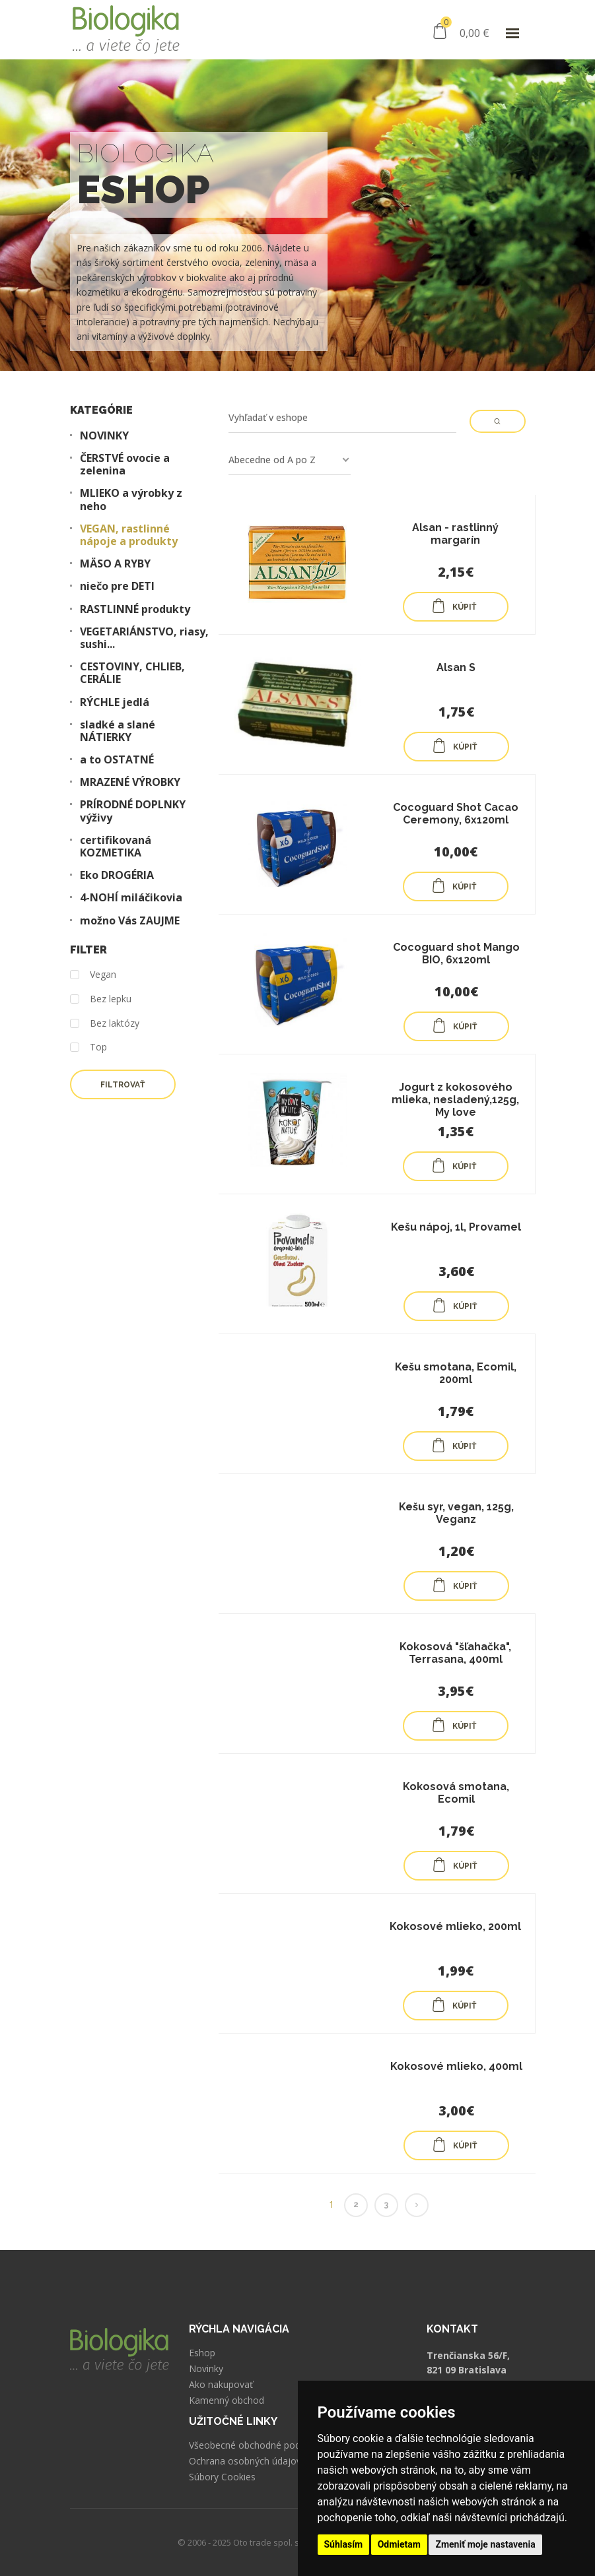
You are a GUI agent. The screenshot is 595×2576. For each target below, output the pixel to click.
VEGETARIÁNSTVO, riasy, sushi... (144, 638)
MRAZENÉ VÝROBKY (130, 782)
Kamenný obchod (226, 2400)
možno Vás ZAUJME (130, 921)
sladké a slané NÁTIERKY (117, 731)
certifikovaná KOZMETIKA (115, 846)
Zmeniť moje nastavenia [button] (485, 2544)
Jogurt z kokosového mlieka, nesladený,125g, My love (455, 1099)
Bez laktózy (104, 1023)
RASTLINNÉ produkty (135, 609)
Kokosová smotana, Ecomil (456, 1792)
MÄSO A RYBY (115, 564)
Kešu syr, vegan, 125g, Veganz (456, 1513)
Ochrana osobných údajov (245, 2461)
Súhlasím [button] (343, 2544)
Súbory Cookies (222, 2477)
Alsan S (456, 667)
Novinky (206, 2368)
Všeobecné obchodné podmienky (260, 2445)
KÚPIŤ (453, 605)
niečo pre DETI (117, 586)
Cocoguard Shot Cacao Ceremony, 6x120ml (455, 813)
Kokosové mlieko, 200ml (455, 1926)
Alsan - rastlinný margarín (455, 533)
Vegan (93, 975)
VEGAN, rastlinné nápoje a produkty (129, 535)
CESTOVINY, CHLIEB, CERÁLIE (132, 673)
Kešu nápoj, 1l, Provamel (456, 1227)
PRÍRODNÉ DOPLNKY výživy (133, 810)
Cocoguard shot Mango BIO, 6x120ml (456, 953)
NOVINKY (104, 436)
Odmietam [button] (399, 2544)
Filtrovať (122, 1084)
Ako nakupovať (221, 2384)
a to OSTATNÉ (117, 760)
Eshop (202, 2353)
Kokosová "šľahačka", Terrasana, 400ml (455, 1652)
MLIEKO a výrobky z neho (131, 499)
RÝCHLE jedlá (114, 702)
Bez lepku (100, 999)
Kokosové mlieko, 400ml (456, 2066)
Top (88, 1047)
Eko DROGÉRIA (117, 875)
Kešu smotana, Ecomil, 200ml (455, 1373)
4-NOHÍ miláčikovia (131, 897)
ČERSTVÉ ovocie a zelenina (125, 464)
